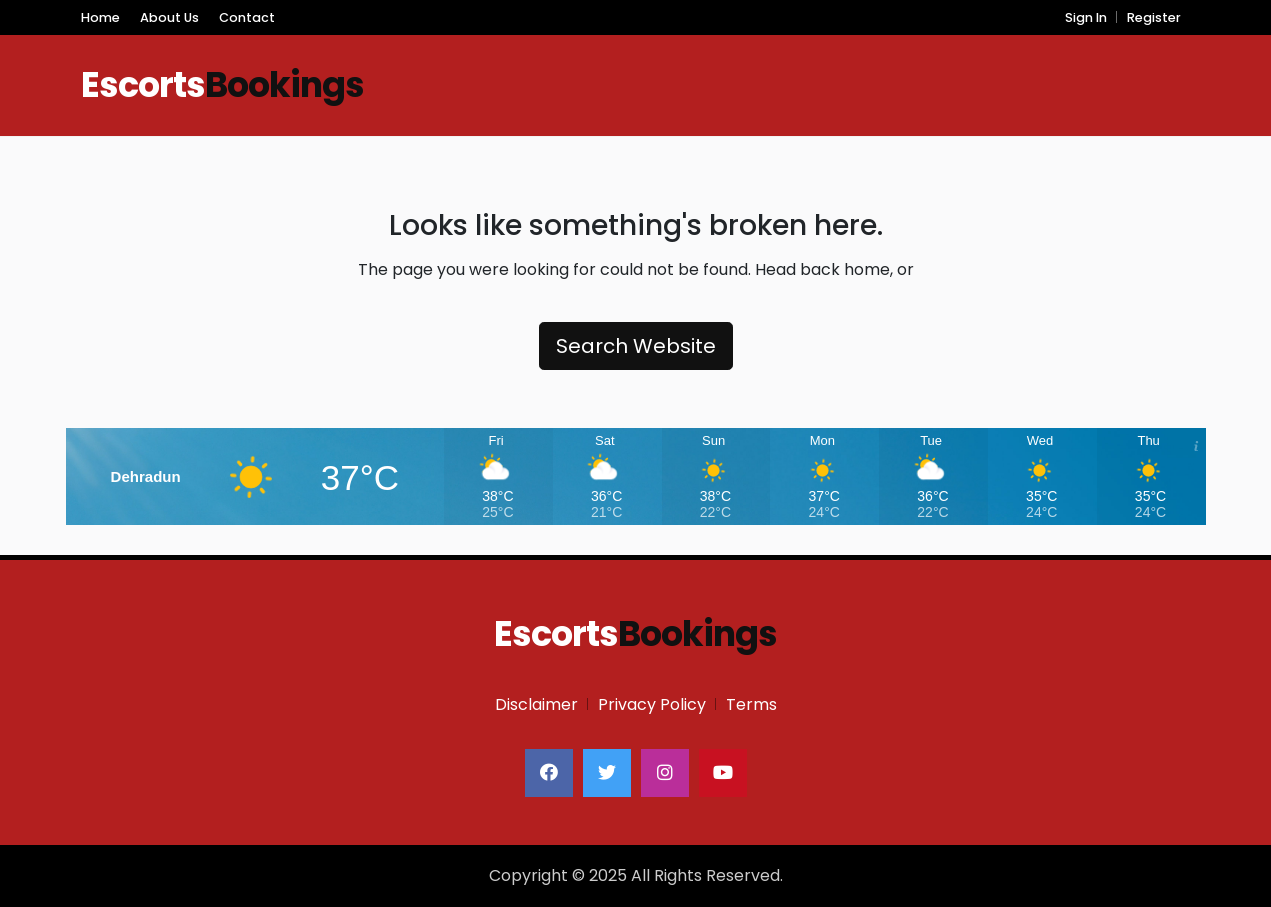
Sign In (1086, 17)
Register (1154, 17)
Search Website (636, 346)
